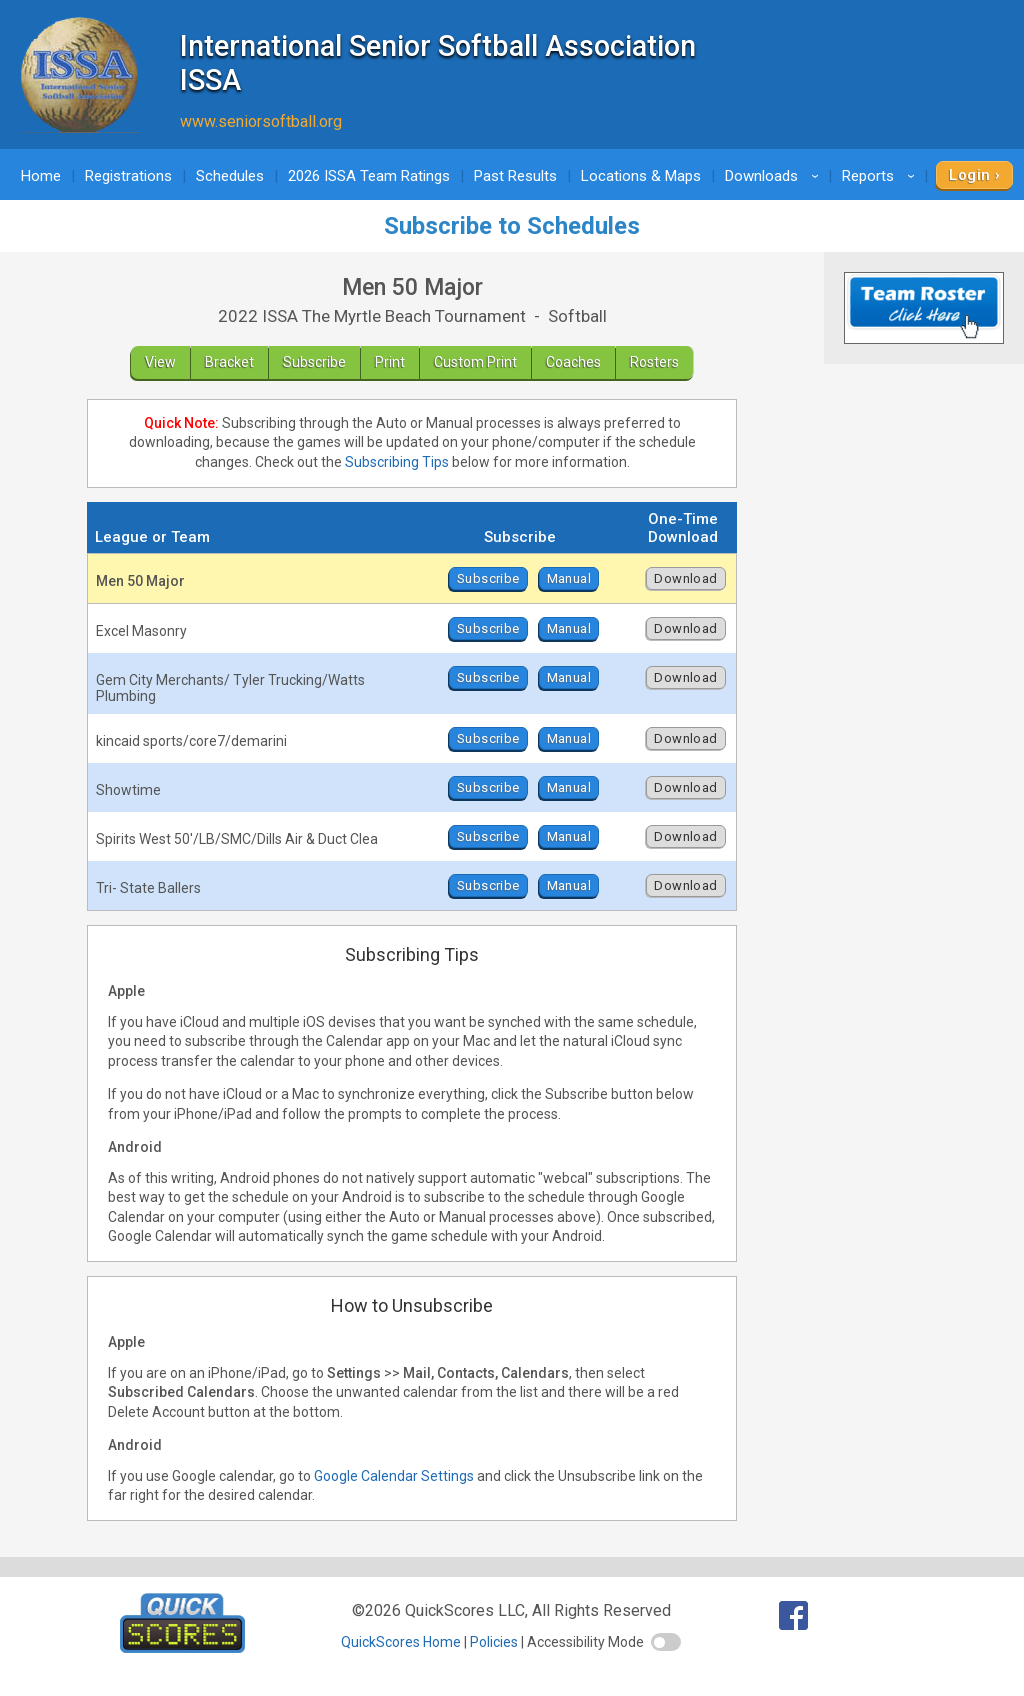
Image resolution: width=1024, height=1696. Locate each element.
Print (390, 362)
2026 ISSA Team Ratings (369, 176)
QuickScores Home (401, 1642)
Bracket (229, 362)
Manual (569, 578)
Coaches (573, 362)
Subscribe (314, 362)
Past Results (515, 176)
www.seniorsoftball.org (261, 121)
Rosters (654, 362)
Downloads (775, 176)
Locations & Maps (641, 176)
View (160, 362)
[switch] (666, 1642)
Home (41, 176)
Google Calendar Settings (394, 1476)
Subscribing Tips (397, 462)
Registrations (128, 176)
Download (685, 578)
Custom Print (475, 362)
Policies (494, 1642)
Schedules (230, 176)
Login (969, 175)
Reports (881, 176)
